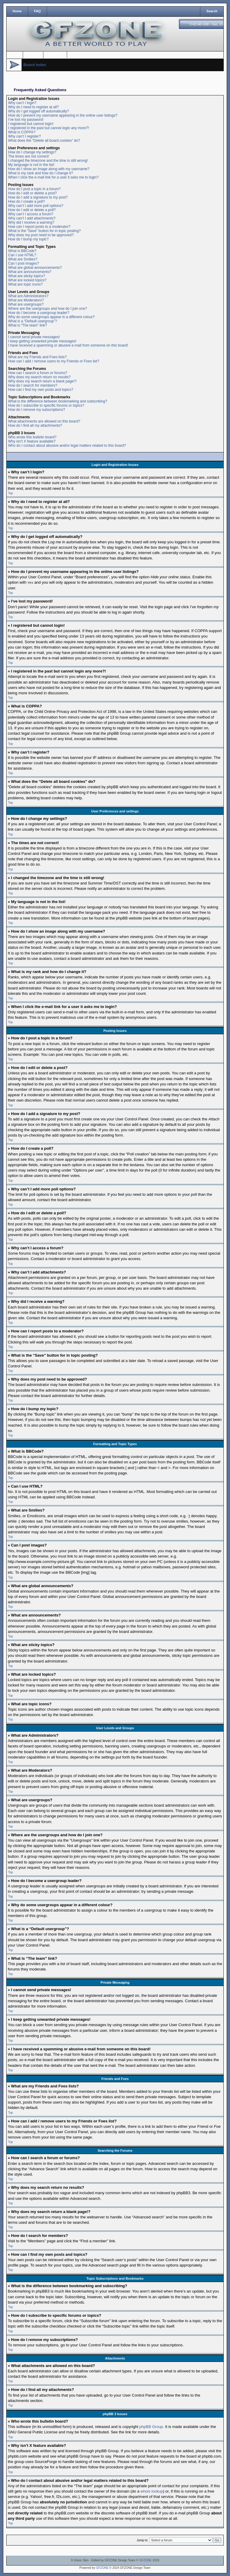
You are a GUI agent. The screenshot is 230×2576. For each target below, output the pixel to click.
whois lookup (151, 2491)
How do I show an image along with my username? (48, 169)
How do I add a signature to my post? (38, 197)
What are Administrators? (28, 296)
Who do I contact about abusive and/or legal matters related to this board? (67, 445)
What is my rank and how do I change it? (40, 173)
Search (211, 11)
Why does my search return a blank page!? (42, 381)
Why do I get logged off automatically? (38, 111)
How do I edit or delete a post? (32, 193)
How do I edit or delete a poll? (32, 210)
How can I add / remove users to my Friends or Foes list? (53, 361)
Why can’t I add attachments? (31, 218)
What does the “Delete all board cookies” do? (44, 140)
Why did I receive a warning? (31, 222)
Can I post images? (23, 263)
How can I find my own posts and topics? (40, 390)
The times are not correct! (28, 156)
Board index (34, 64)
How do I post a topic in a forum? (34, 189)
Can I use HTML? (22, 255)
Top (10, 493)
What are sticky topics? (26, 276)
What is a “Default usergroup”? (32, 321)
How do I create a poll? (26, 201)
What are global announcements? (35, 268)
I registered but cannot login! (30, 124)
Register (34, 54)
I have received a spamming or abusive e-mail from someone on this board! (68, 345)
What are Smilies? (22, 259)
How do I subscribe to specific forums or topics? (46, 405)
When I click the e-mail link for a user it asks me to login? (53, 177)
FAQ (37, 11)
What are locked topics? (27, 280)
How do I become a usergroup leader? (38, 313)
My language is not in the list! (31, 165)
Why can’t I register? (24, 136)
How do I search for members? (32, 385)
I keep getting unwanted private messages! (42, 341)
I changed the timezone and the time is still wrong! (48, 160)
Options (53, 54)
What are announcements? (29, 272)
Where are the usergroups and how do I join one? (47, 308)
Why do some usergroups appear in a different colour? (51, 317)
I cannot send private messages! (34, 337)
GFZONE (145, 2560)
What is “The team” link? (27, 325)
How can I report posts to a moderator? (39, 227)
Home (17, 11)
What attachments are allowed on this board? (44, 421)
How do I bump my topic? (28, 239)
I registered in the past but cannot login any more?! (48, 128)
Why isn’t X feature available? (31, 441)
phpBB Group (151, 2426)
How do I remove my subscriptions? (36, 410)
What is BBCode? (22, 251)
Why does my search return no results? (39, 377)
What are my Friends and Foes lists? (37, 357)
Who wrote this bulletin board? (32, 437)
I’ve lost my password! (25, 120)
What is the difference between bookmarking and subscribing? (57, 401)
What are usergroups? (26, 304)
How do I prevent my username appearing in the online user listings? (62, 115)
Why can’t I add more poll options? (35, 206)
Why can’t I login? (22, 103)
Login (15, 54)
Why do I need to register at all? (33, 107)
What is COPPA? (21, 132)
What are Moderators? (26, 300)
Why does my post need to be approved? (41, 235)
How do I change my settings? (32, 152)
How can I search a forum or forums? (37, 373)
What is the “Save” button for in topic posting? (44, 231)
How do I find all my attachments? (35, 425)
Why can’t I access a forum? (30, 214)
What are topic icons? (25, 284)
